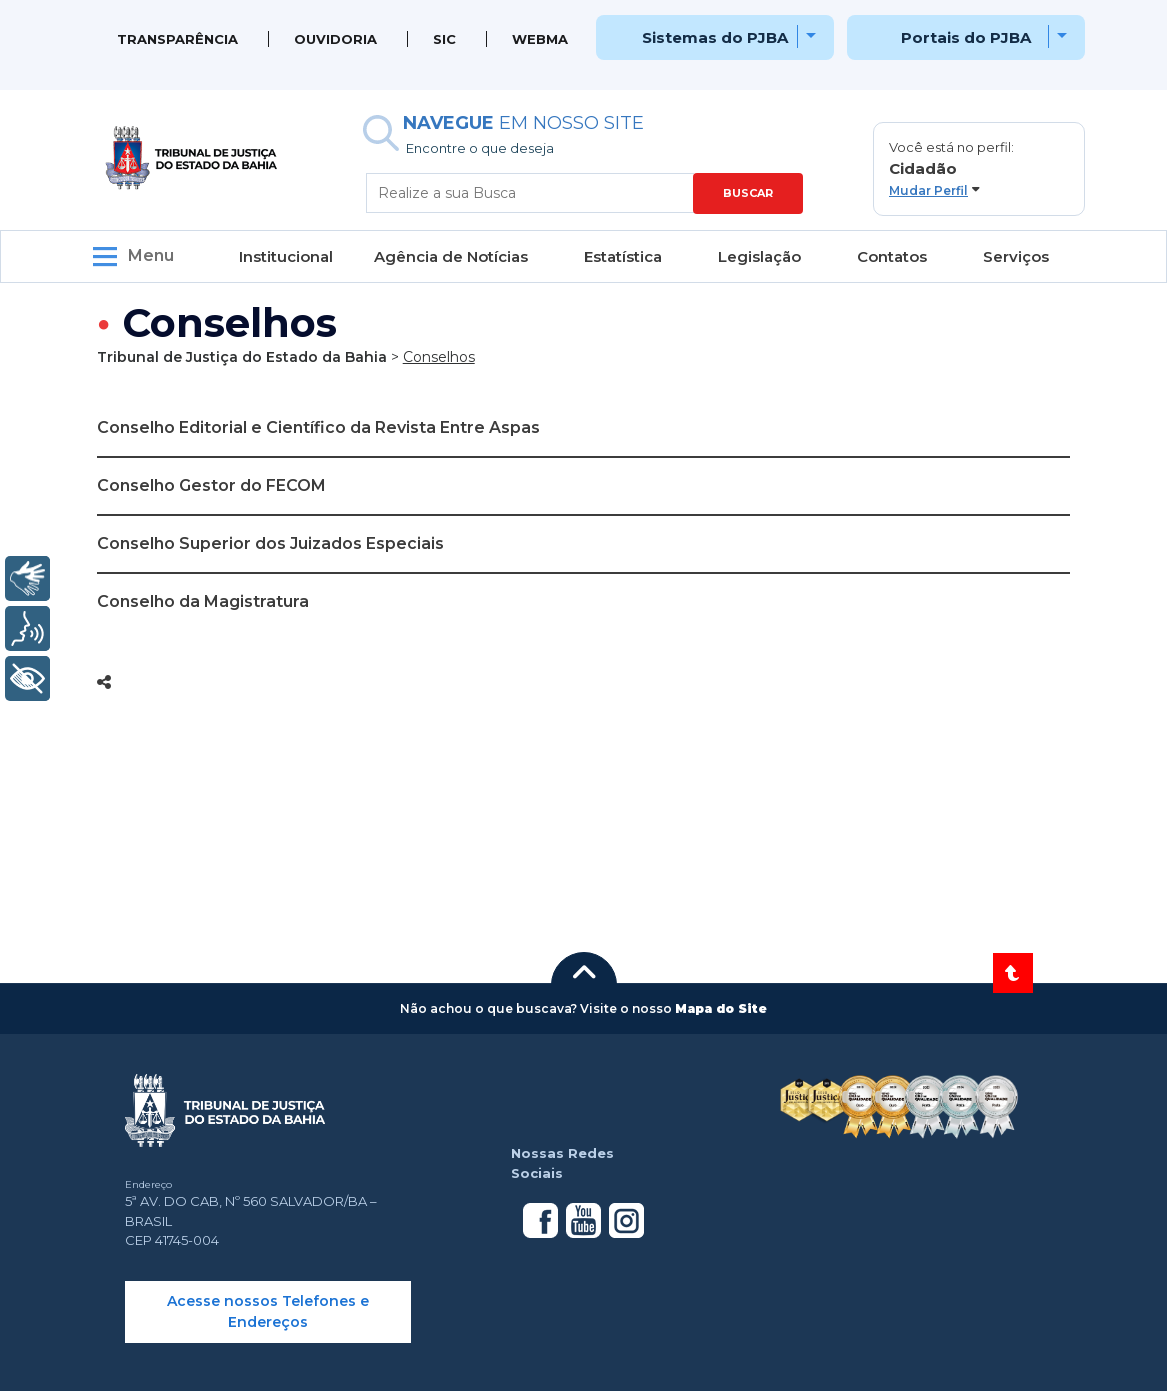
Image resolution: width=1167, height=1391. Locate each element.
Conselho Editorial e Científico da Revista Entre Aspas (318, 427)
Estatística (623, 256)
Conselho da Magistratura (203, 601)
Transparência (177, 39)
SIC (444, 39)
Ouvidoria (335, 39)
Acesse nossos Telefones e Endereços (268, 1311)
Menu (151, 255)
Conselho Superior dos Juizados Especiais (270, 543)
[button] (979, 169)
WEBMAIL (546, 39)
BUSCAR (748, 193)
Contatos (892, 256)
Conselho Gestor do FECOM (211, 485)
